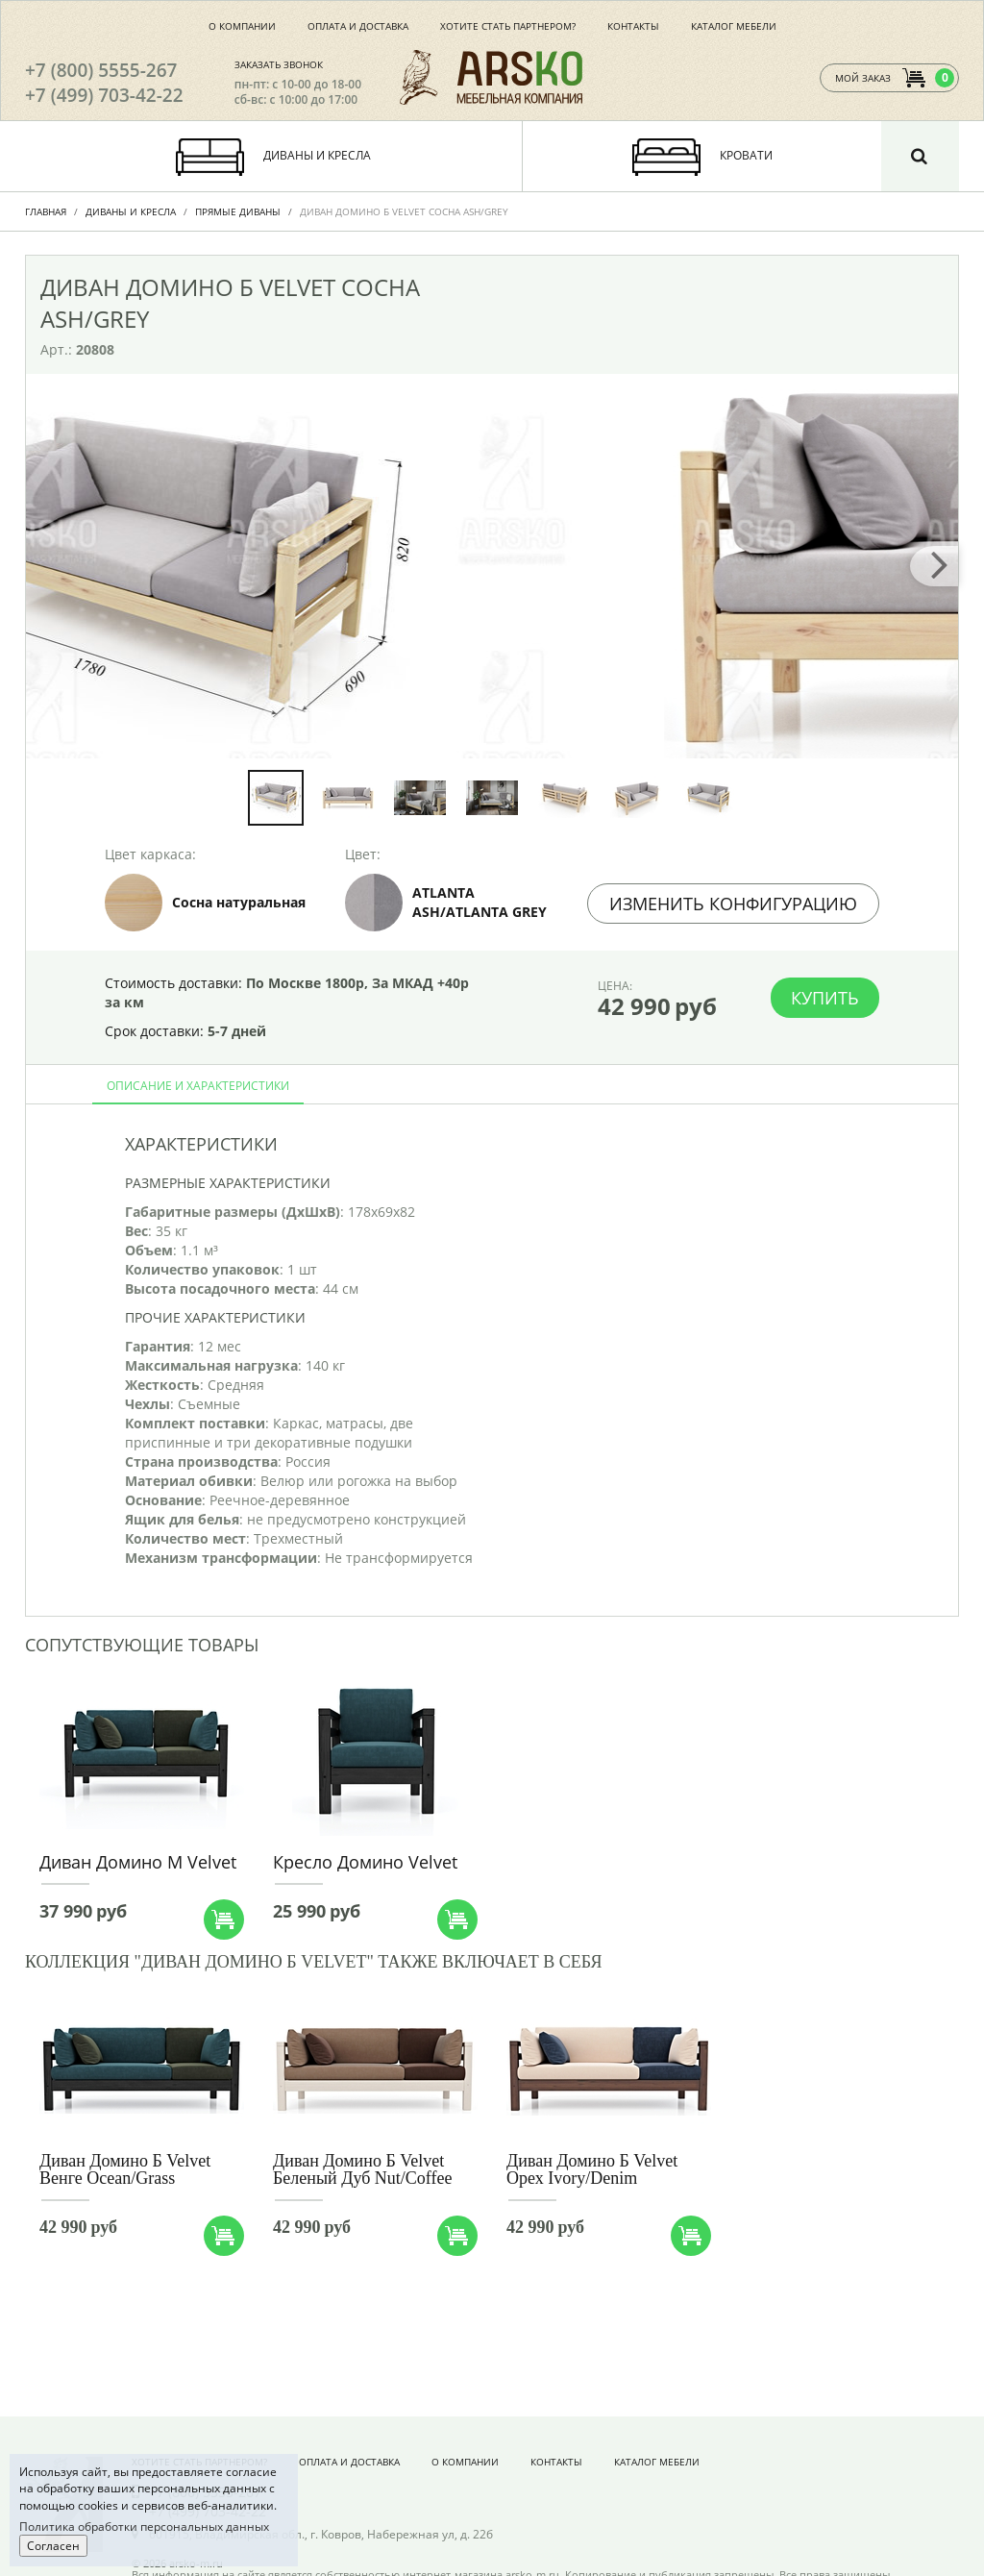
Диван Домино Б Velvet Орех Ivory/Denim (591, 2169)
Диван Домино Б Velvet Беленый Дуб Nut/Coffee (363, 2169)
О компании (242, 26)
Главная (45, 211)
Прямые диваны (238, 211)
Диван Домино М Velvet (137, 1861)
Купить (825, 997)
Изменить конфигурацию (733, 903)
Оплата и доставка (358, 26)
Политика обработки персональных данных (144, 2526)
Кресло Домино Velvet (365, 1861)
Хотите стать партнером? (508, 26)
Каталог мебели (733, 26)
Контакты (633, 26)
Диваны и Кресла (131, 211)
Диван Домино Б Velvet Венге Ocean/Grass (124, 2169)
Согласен (53, 2546)
